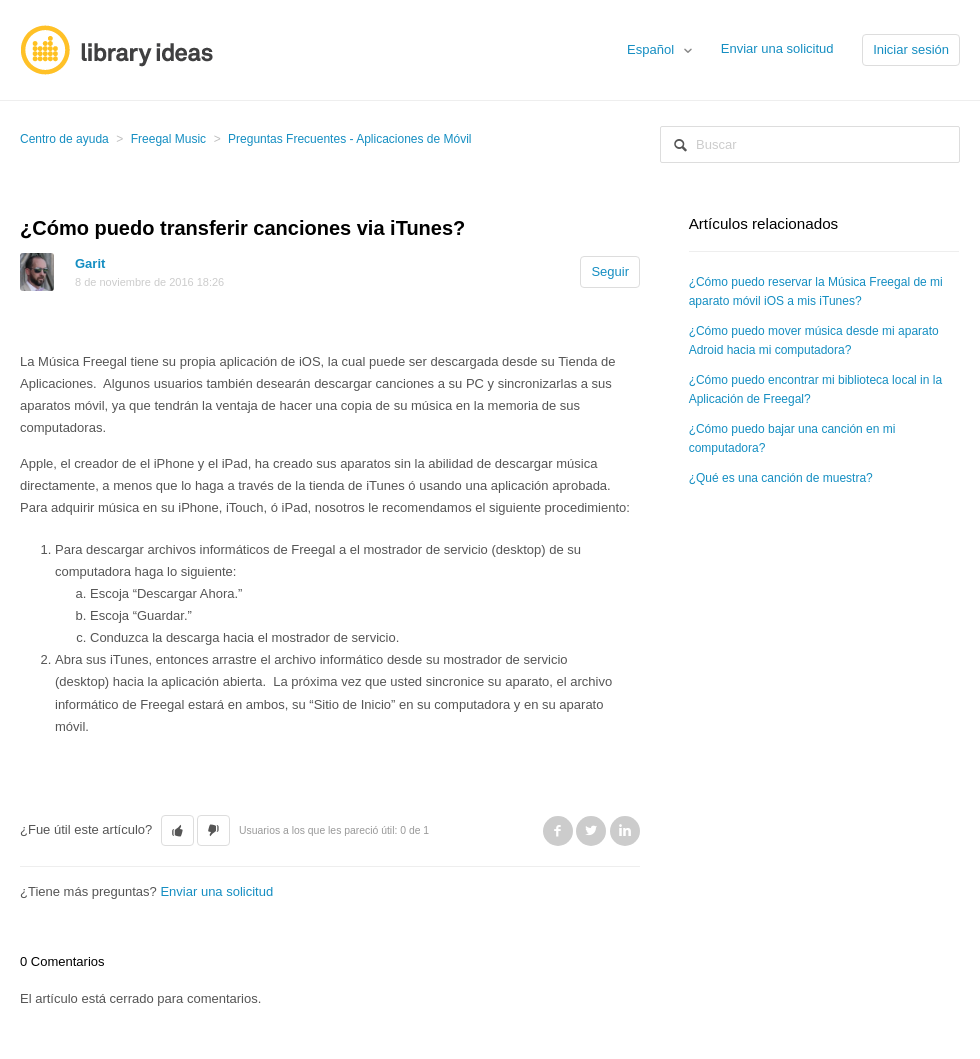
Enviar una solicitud (777, 48)
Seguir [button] (610, 271)
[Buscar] (810, 144)
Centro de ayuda (64, 139)
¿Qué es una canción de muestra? (781, 478)
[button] (177, 831)
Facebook (558, 831)
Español (652, 49)
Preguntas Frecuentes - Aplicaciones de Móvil (349, 139)
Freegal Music (168, 139)
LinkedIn (625, 831)
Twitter (591, 831)
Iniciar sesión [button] (911, 49)
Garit (90, 263)
